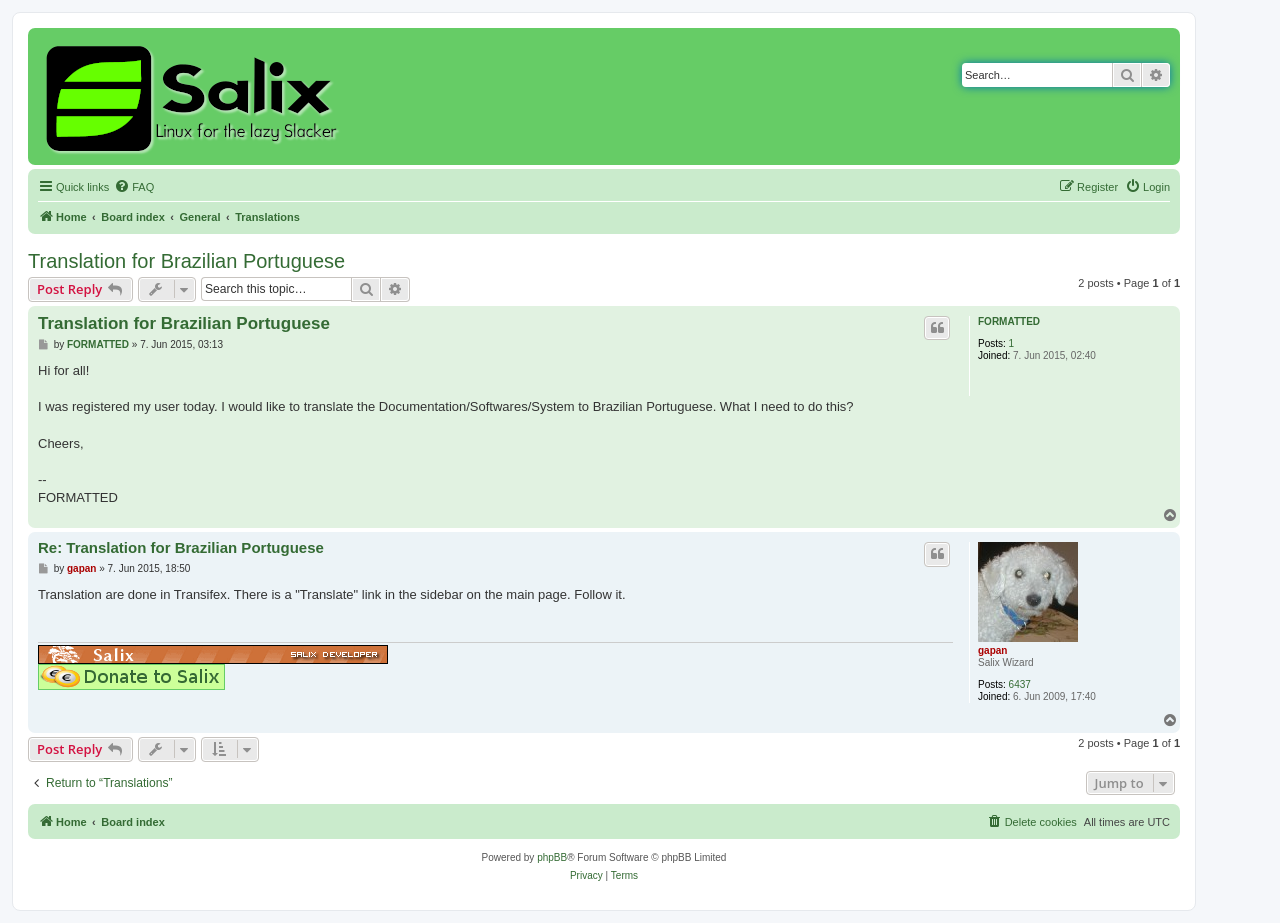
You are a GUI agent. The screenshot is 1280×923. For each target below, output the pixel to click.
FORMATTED (1009, 321)
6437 (1020, 684)
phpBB (552, 857)
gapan (992, 650)
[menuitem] (134, 187)
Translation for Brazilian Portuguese (186, 261)
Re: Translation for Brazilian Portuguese (181, 547)
